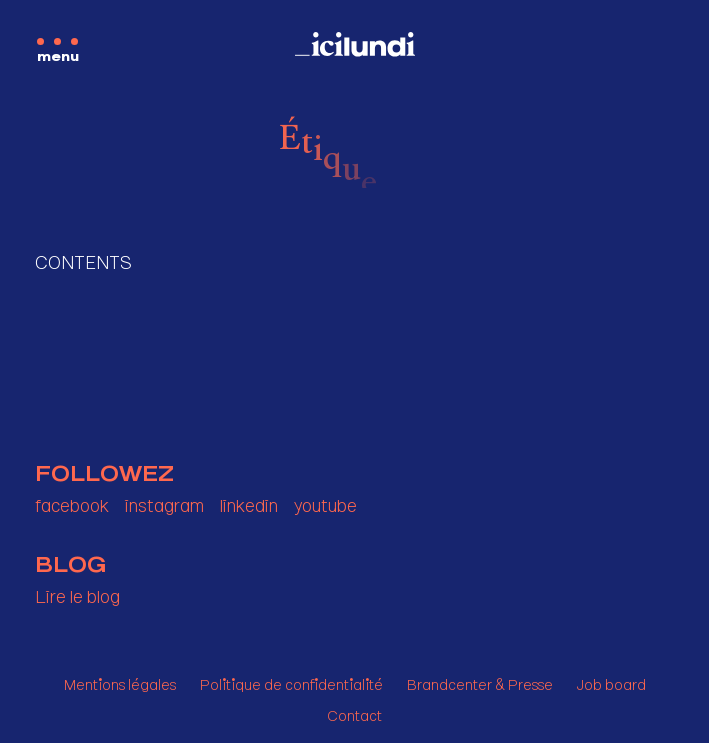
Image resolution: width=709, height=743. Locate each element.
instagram (164, 501)
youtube (325, 501)
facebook (72, 501)
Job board (611, 681)
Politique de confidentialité (291, 681)
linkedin (249, 501)
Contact (354, 712)
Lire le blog (77, 592)
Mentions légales (120, 681)
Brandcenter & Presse (480, 681)
